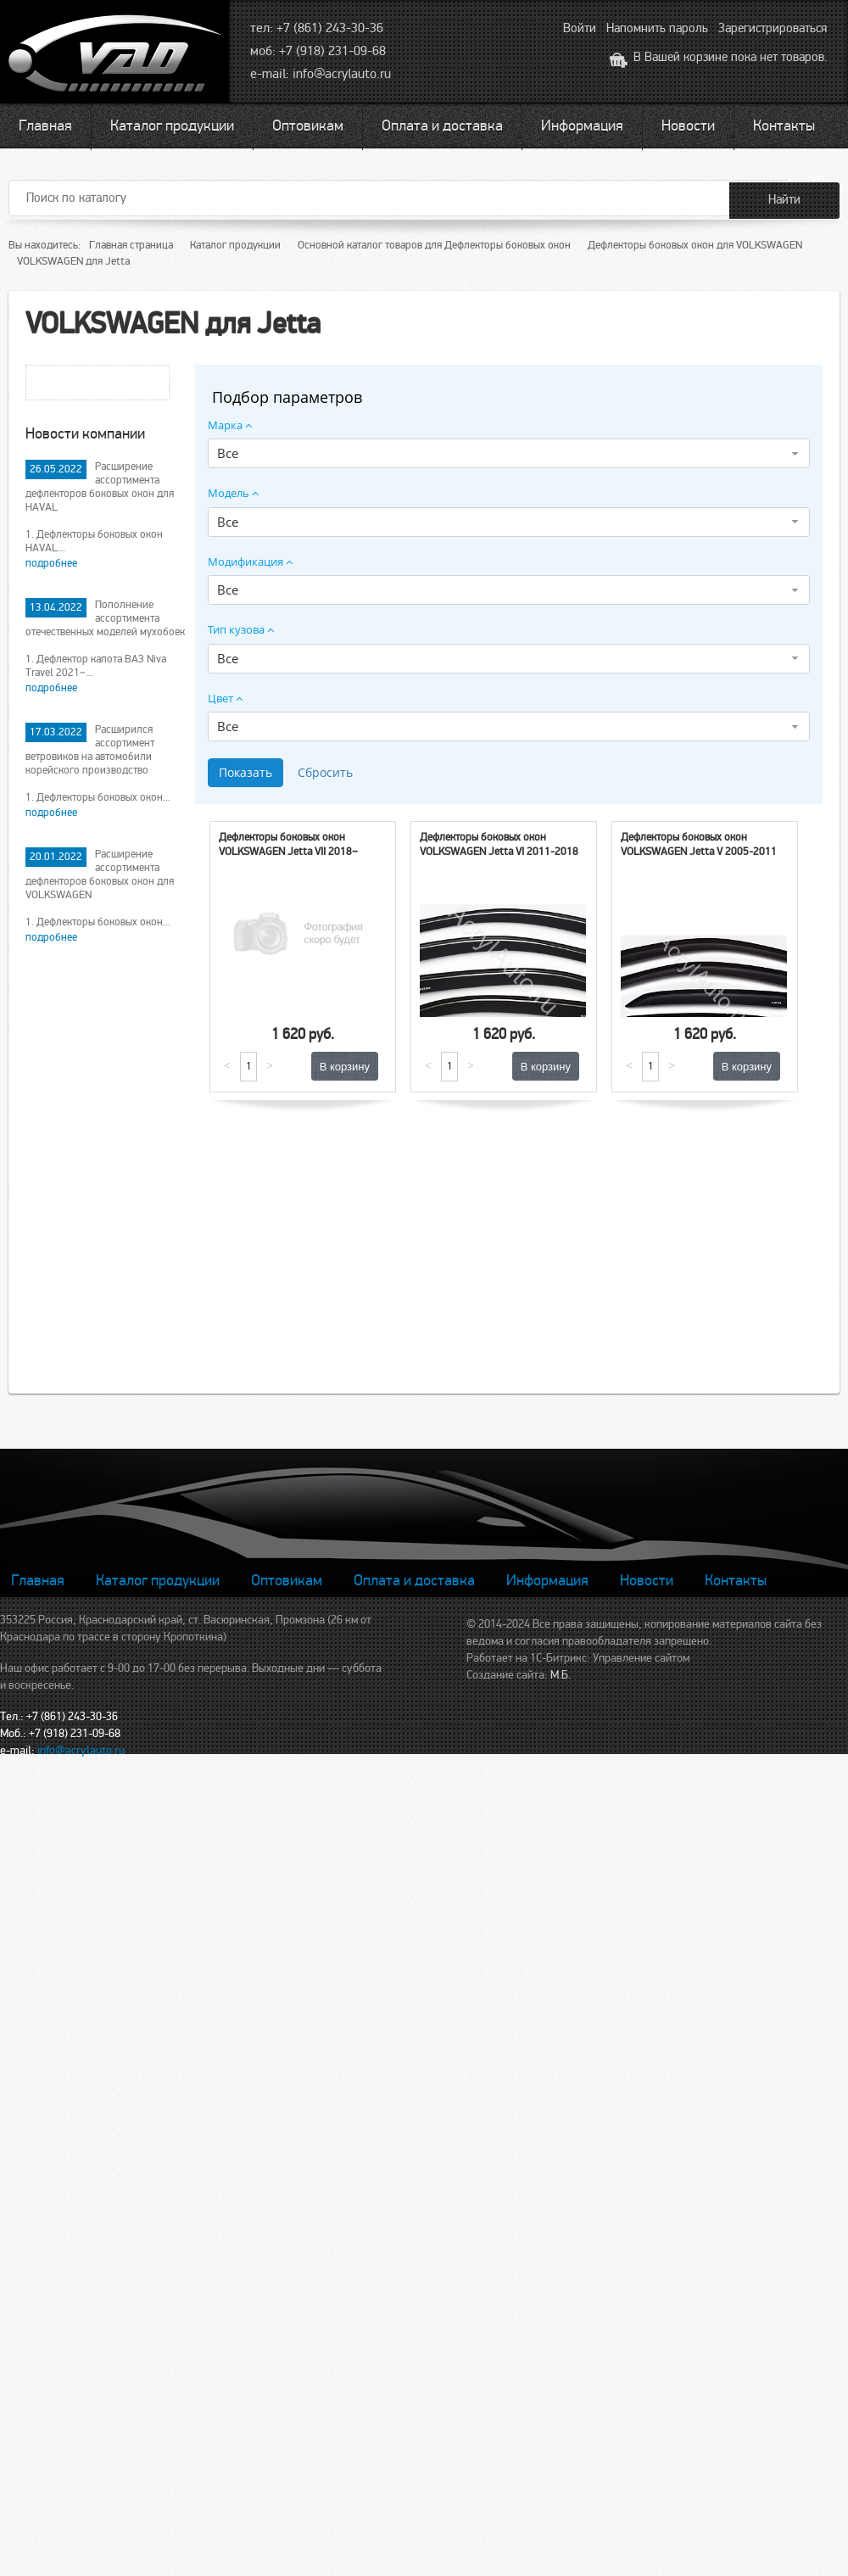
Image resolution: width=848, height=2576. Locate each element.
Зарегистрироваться (772, 28)
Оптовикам (307, 125)
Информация (582, 125)
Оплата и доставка (442, 125)
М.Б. (560, 1675)
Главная (45, 125)
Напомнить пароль (657, 28)
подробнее (51, 563)
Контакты (784, 125)
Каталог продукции (172, 125)
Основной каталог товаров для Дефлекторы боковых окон (434, 245)
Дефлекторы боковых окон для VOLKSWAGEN (695, 245)
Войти (579, 28)
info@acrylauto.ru (342, 73)
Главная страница (131, 245)
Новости (688, 125)
